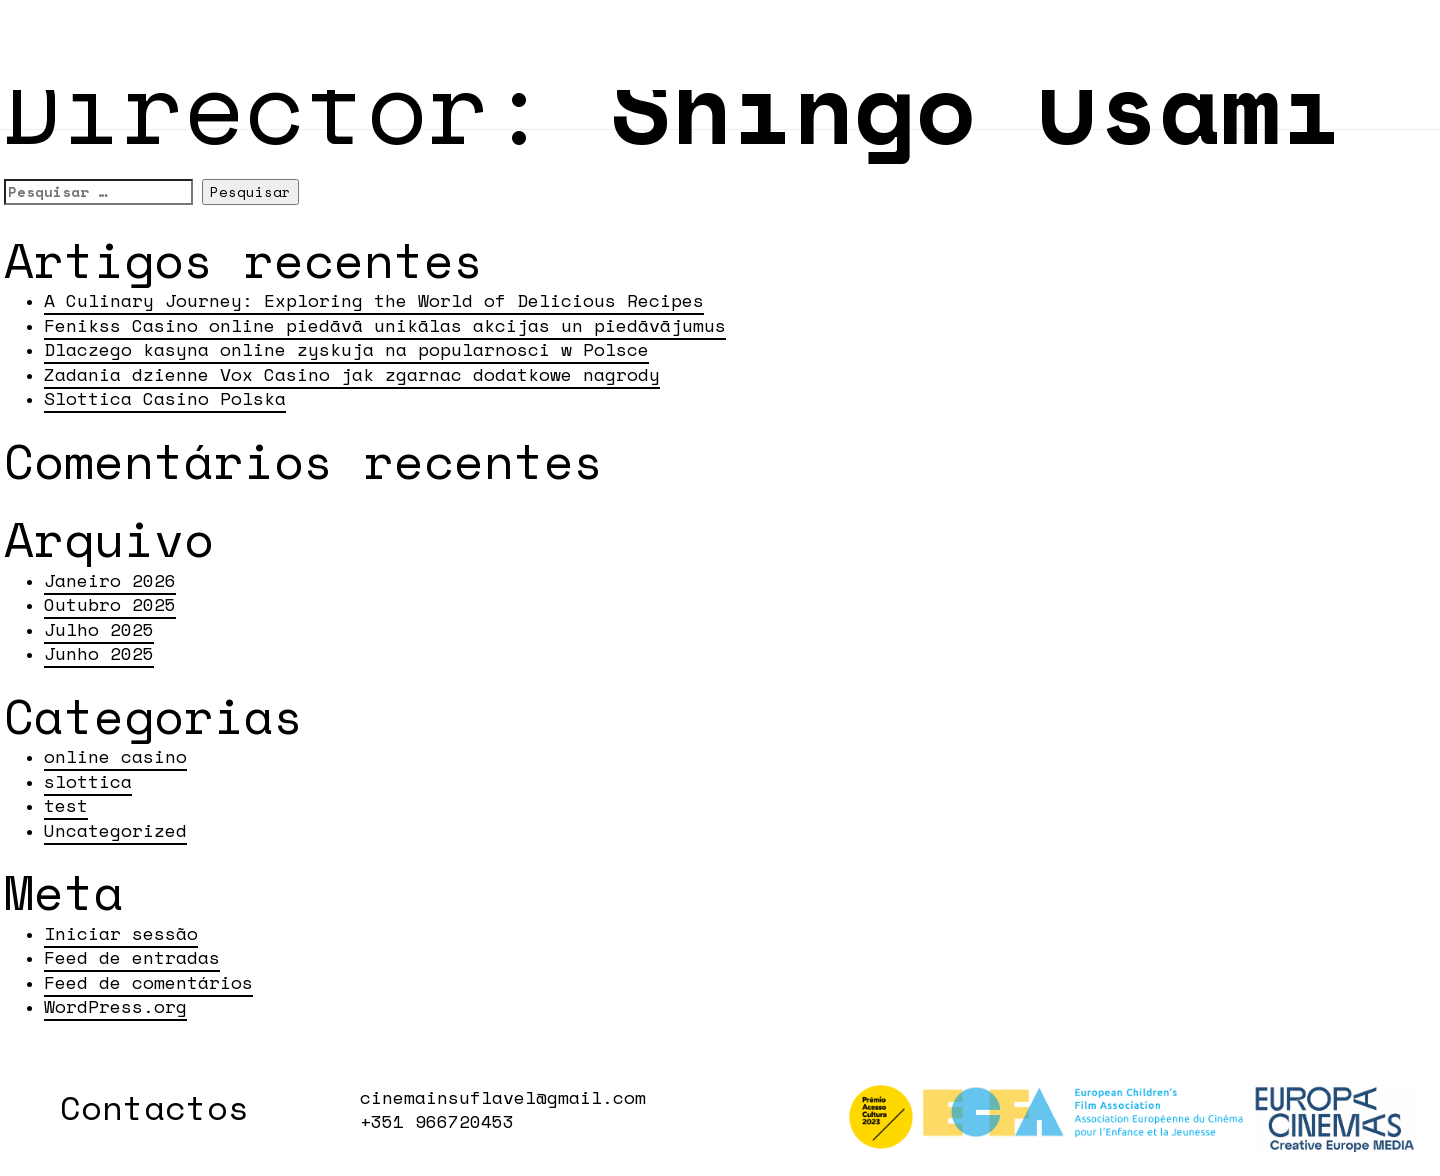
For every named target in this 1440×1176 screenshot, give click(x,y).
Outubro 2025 (110, 604)
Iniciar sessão (121, 933)
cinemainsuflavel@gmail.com (503, 1097)
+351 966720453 (437, 1121)
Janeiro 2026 (110, 580)
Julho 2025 (99, 629)
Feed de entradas (132, 957)
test (66, 805)
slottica (88, 781)
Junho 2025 (99, 653)
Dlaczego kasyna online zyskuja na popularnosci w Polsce (346, 349)
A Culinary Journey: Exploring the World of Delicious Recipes (374, 300)
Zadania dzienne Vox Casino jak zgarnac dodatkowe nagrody (352, 374)
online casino (115, 756)
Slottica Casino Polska (165, 398)
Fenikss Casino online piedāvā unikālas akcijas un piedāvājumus (385, 325)
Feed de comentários (148, 982)
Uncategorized (115, 830)
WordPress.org (115, 1006)
